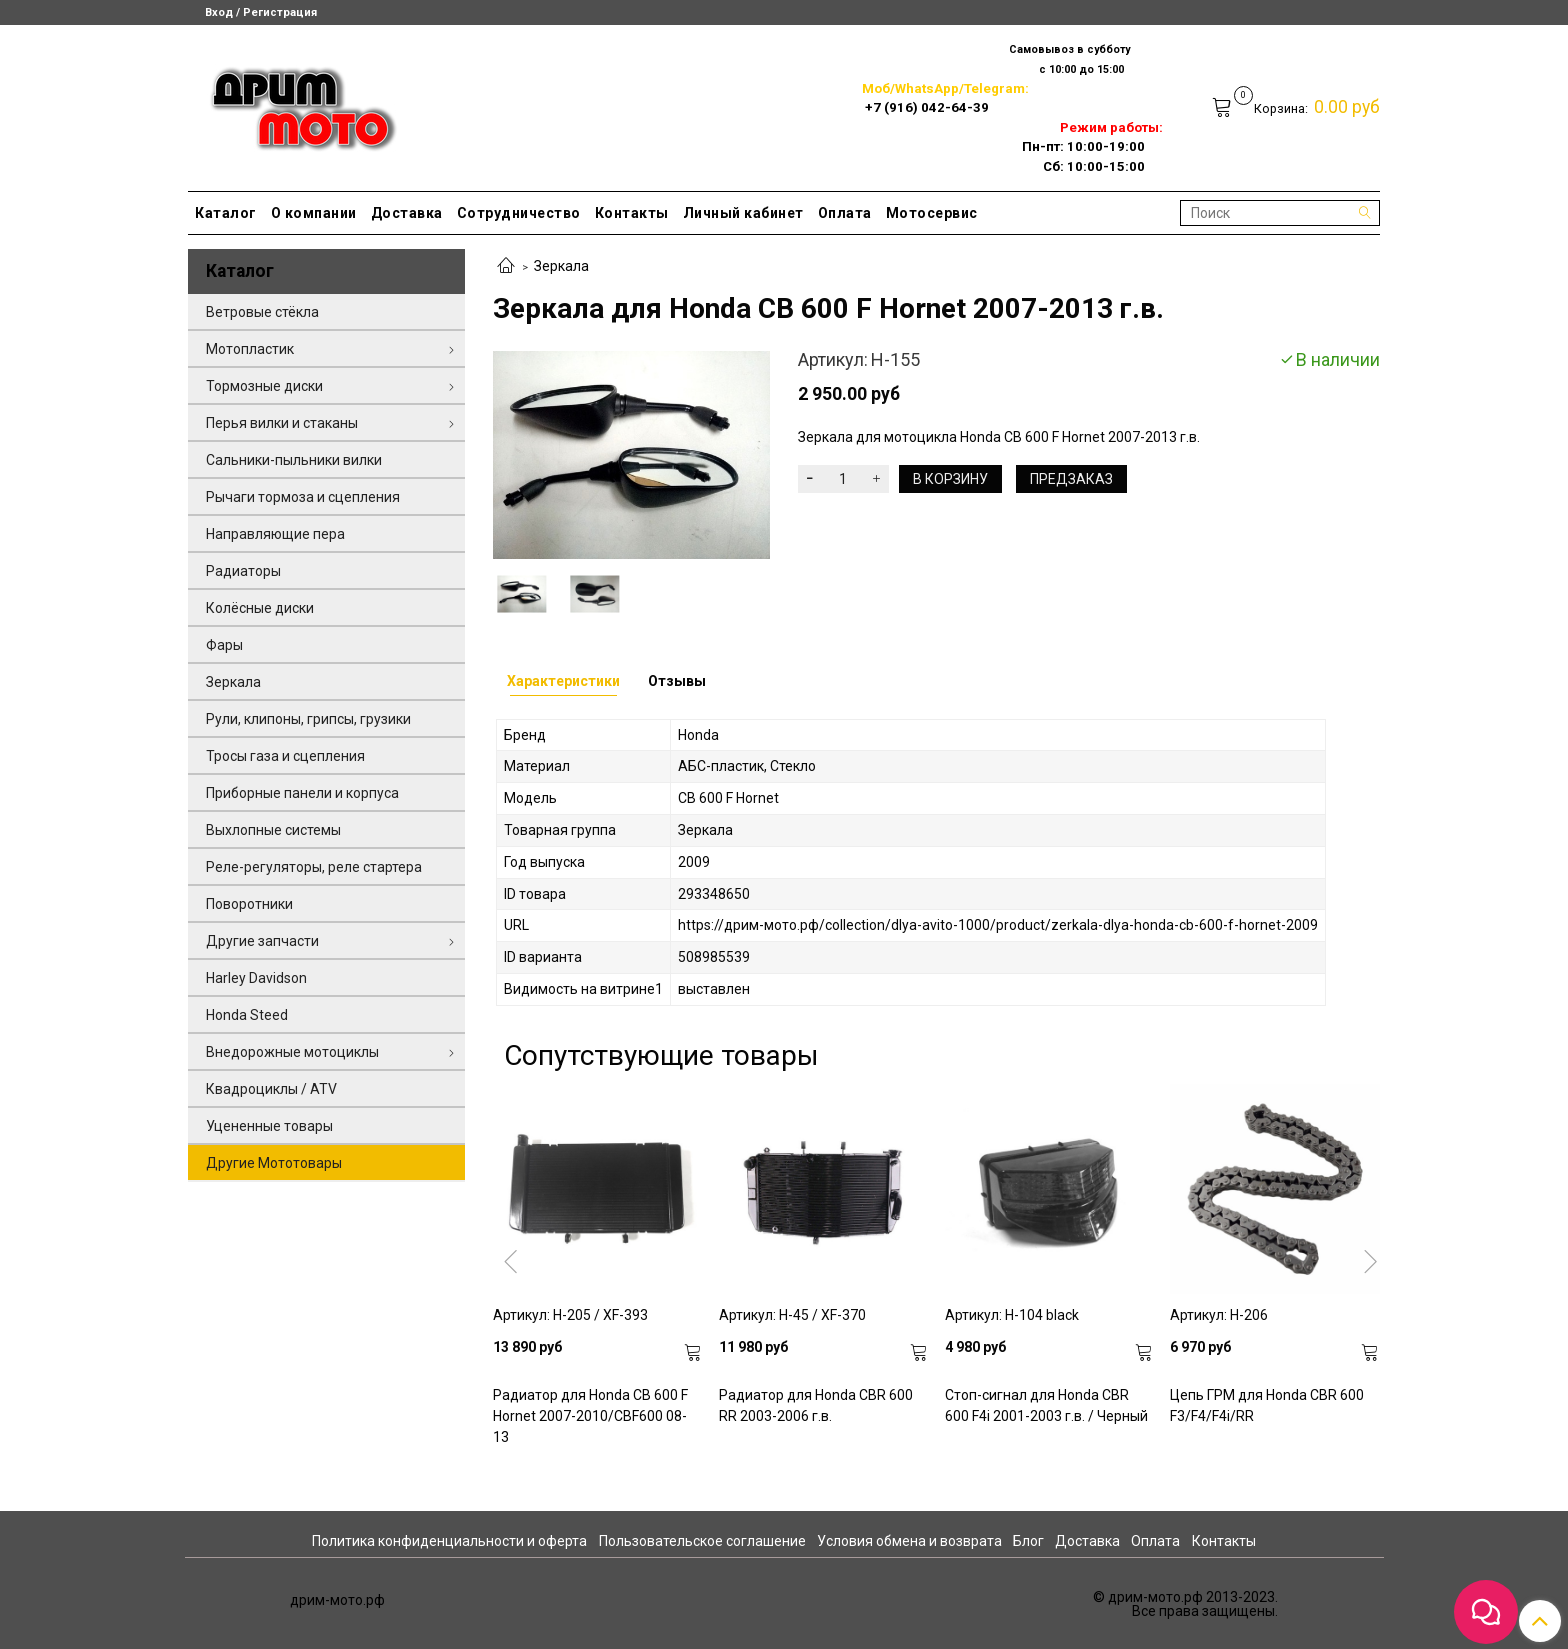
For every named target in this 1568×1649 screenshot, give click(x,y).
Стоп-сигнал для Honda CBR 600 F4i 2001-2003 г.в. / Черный (1046, 1405)
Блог (1028, 1541)
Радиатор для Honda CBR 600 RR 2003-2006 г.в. (816, 1405)
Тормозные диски (264, 386)
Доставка (407, 213)
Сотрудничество (519, 213)
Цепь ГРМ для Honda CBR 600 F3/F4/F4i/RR (1267, 1405)
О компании (314, 213)
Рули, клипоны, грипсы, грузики (308, 719)
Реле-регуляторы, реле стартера (314, 867)
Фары (224, 645)
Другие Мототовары (274, 1163)
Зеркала (561, 266)
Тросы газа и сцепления (285, 756)
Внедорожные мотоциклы (292, 1052)
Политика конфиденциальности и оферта (449, 1541)
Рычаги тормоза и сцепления (303, 497)
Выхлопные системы (273, 830)
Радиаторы (243, 571)
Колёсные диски (260, 608)
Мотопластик (250, 349)
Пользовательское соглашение (702, 1541)
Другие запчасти (262, 941)
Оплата (845, 213)
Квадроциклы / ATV (271, 1089)
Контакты (632, 213)
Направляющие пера (275, 534)
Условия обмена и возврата (909, 1541)
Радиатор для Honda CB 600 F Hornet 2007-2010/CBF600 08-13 (590, 1416)
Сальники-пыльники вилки (294, 460)
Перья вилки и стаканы (282, 423)
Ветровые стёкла (262, 312)
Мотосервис (932, 213)
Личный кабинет (743, 213)
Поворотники (249, 904)
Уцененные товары (269, 1126)
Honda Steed (247, 1015)
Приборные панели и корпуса (302, 793)
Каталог (226, 213)
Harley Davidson (256, 978)
